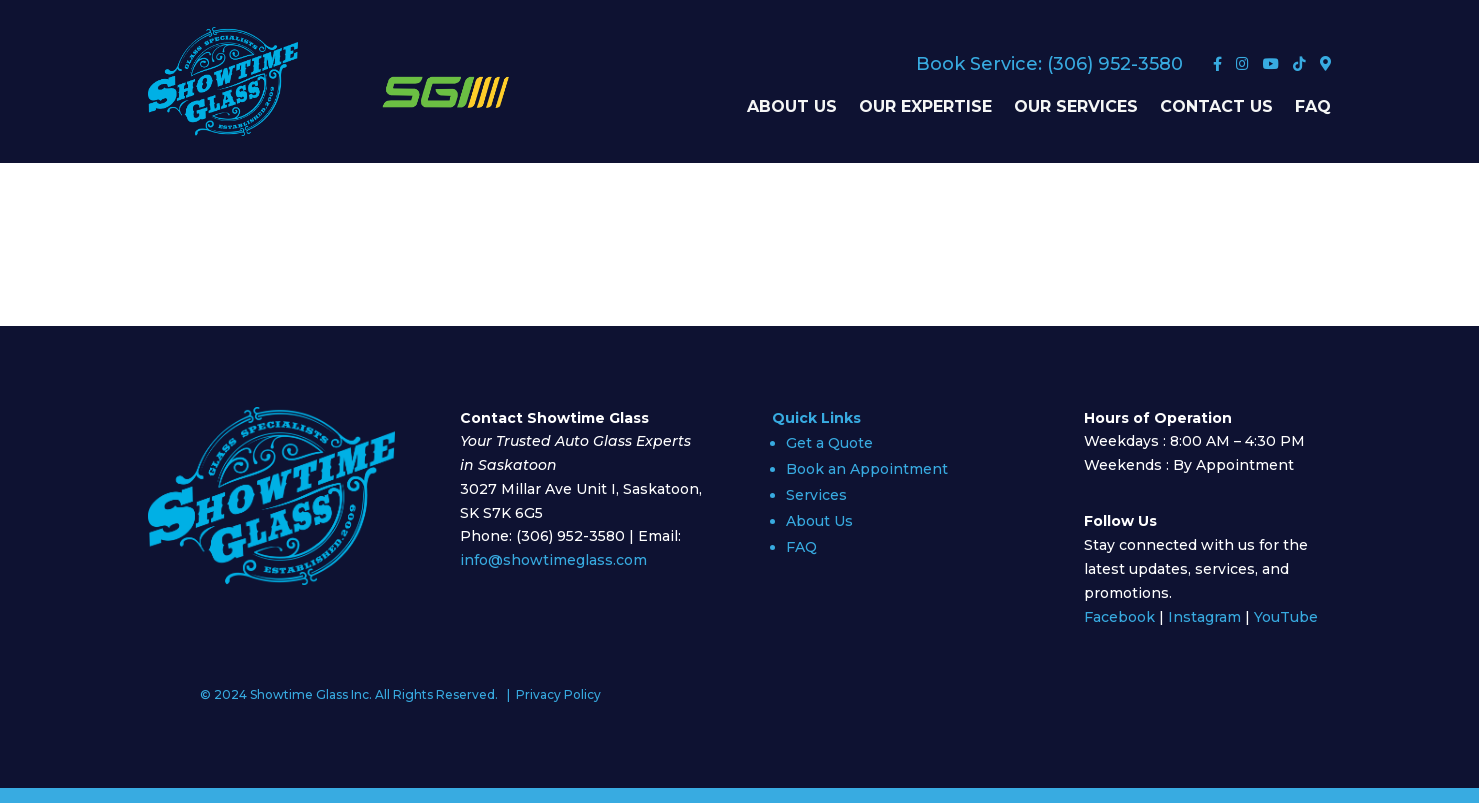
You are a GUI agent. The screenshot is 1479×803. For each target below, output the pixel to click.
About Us (792, 108)
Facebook (1119, 617)
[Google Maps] (1325, 64)
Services (816, 495)
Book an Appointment (867, 469)
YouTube (1286, 617)
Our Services (1076, 108)
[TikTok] (1301, 64)
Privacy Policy (558, 694)
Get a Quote (829, 443)
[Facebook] (1219, 64)
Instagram (1204, 617)
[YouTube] (1273, 64)
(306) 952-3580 (1115, 64)
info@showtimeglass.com (553, 560)
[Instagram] (1244, 64)
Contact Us (1216, 108)
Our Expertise (925, 108)
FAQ (1313, 108)
